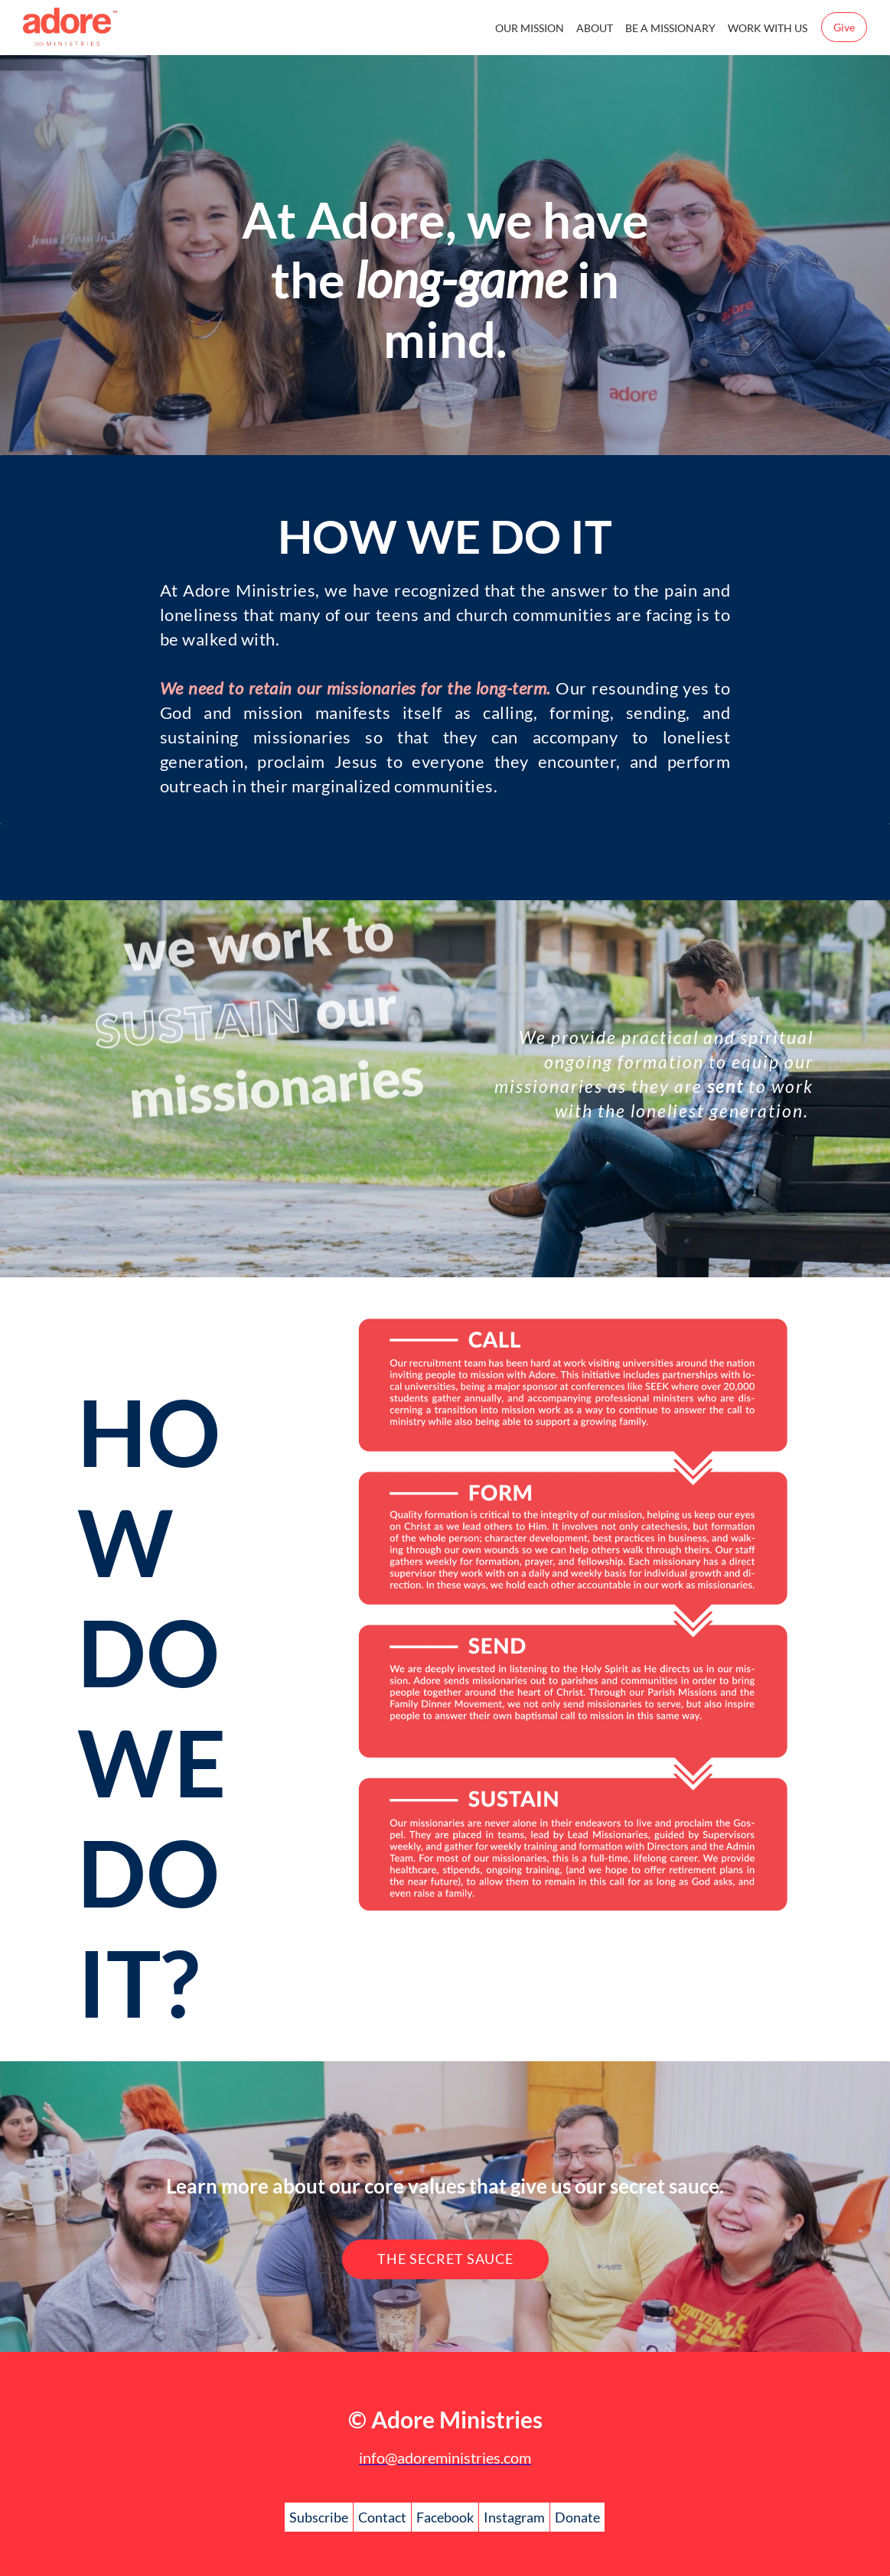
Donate (577, 2517)
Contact (382, 2517)
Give (844, 27)
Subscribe (318, 2517)
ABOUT (594, 27)
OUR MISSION (529, 27)
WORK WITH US (767, 27)
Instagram (514, 2517)
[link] (571, 1304)
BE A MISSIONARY (670, 27)
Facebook (445, 2517)
